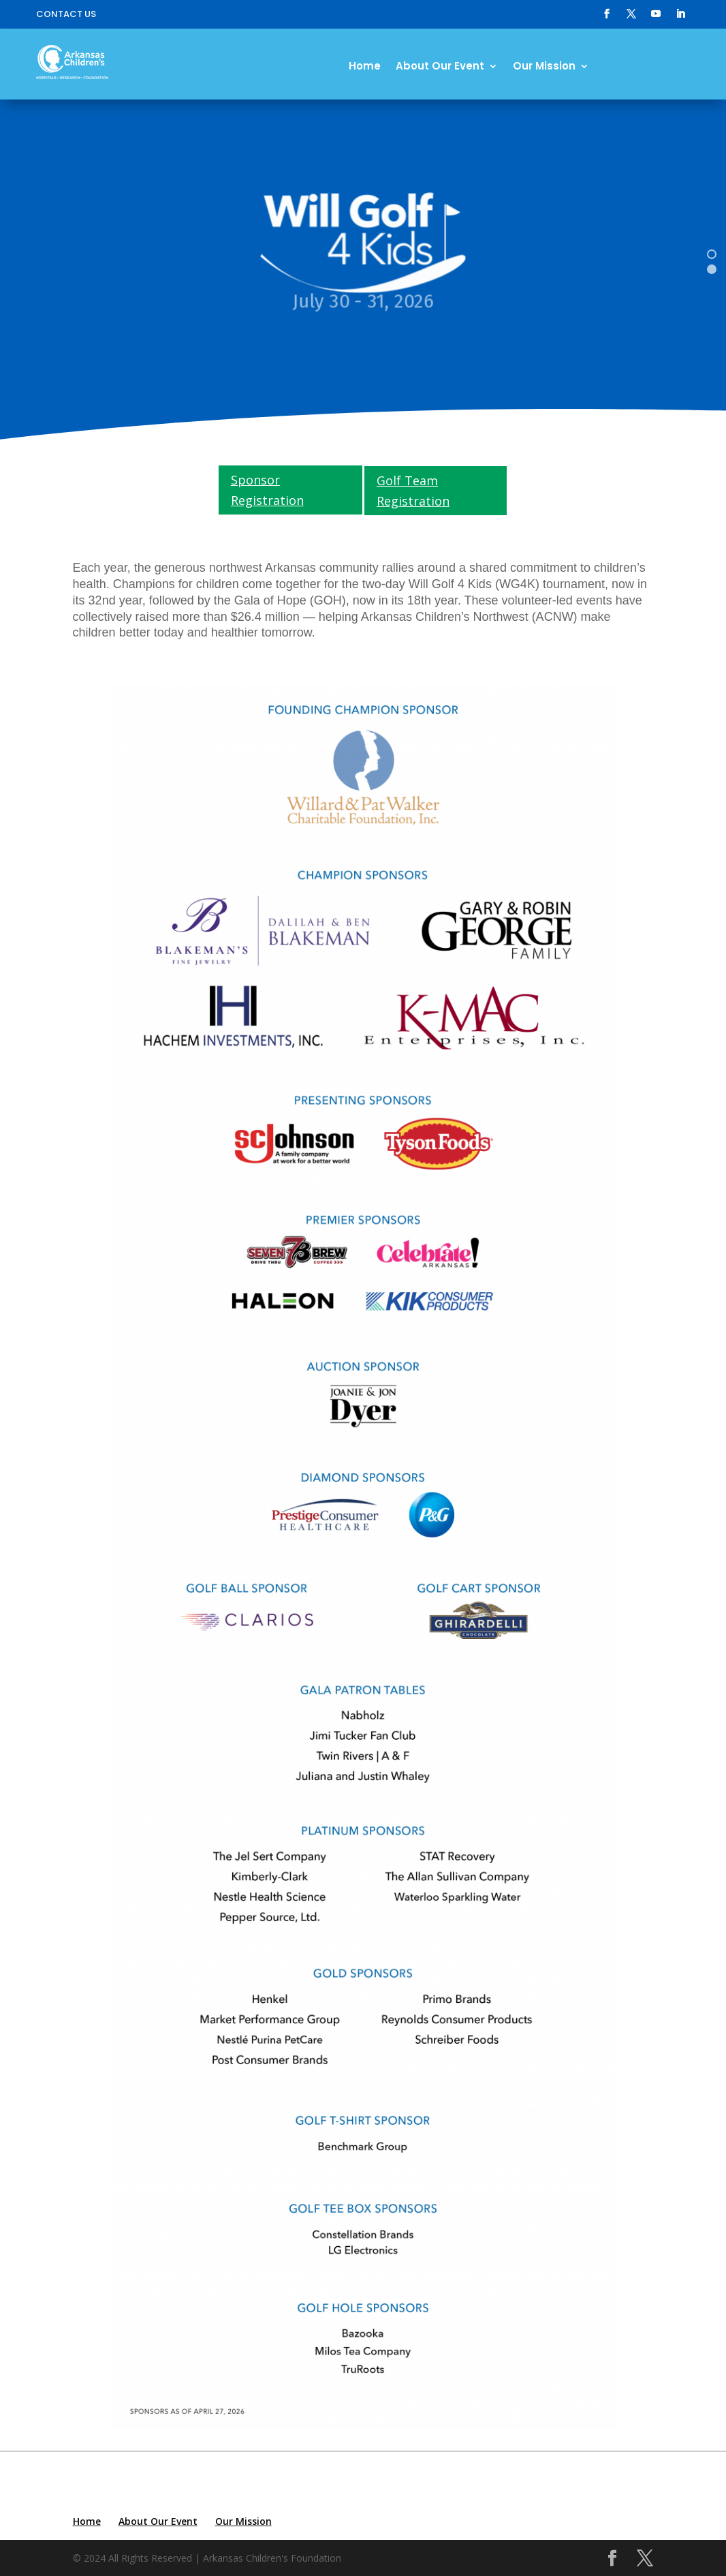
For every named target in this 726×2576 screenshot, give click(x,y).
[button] (711, 254)
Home (365, 67)
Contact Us (66, 15)
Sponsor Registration (267, 490)
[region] (363, 261)
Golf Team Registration (413, 491)
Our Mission (544, 67)
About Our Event (440, 67)
